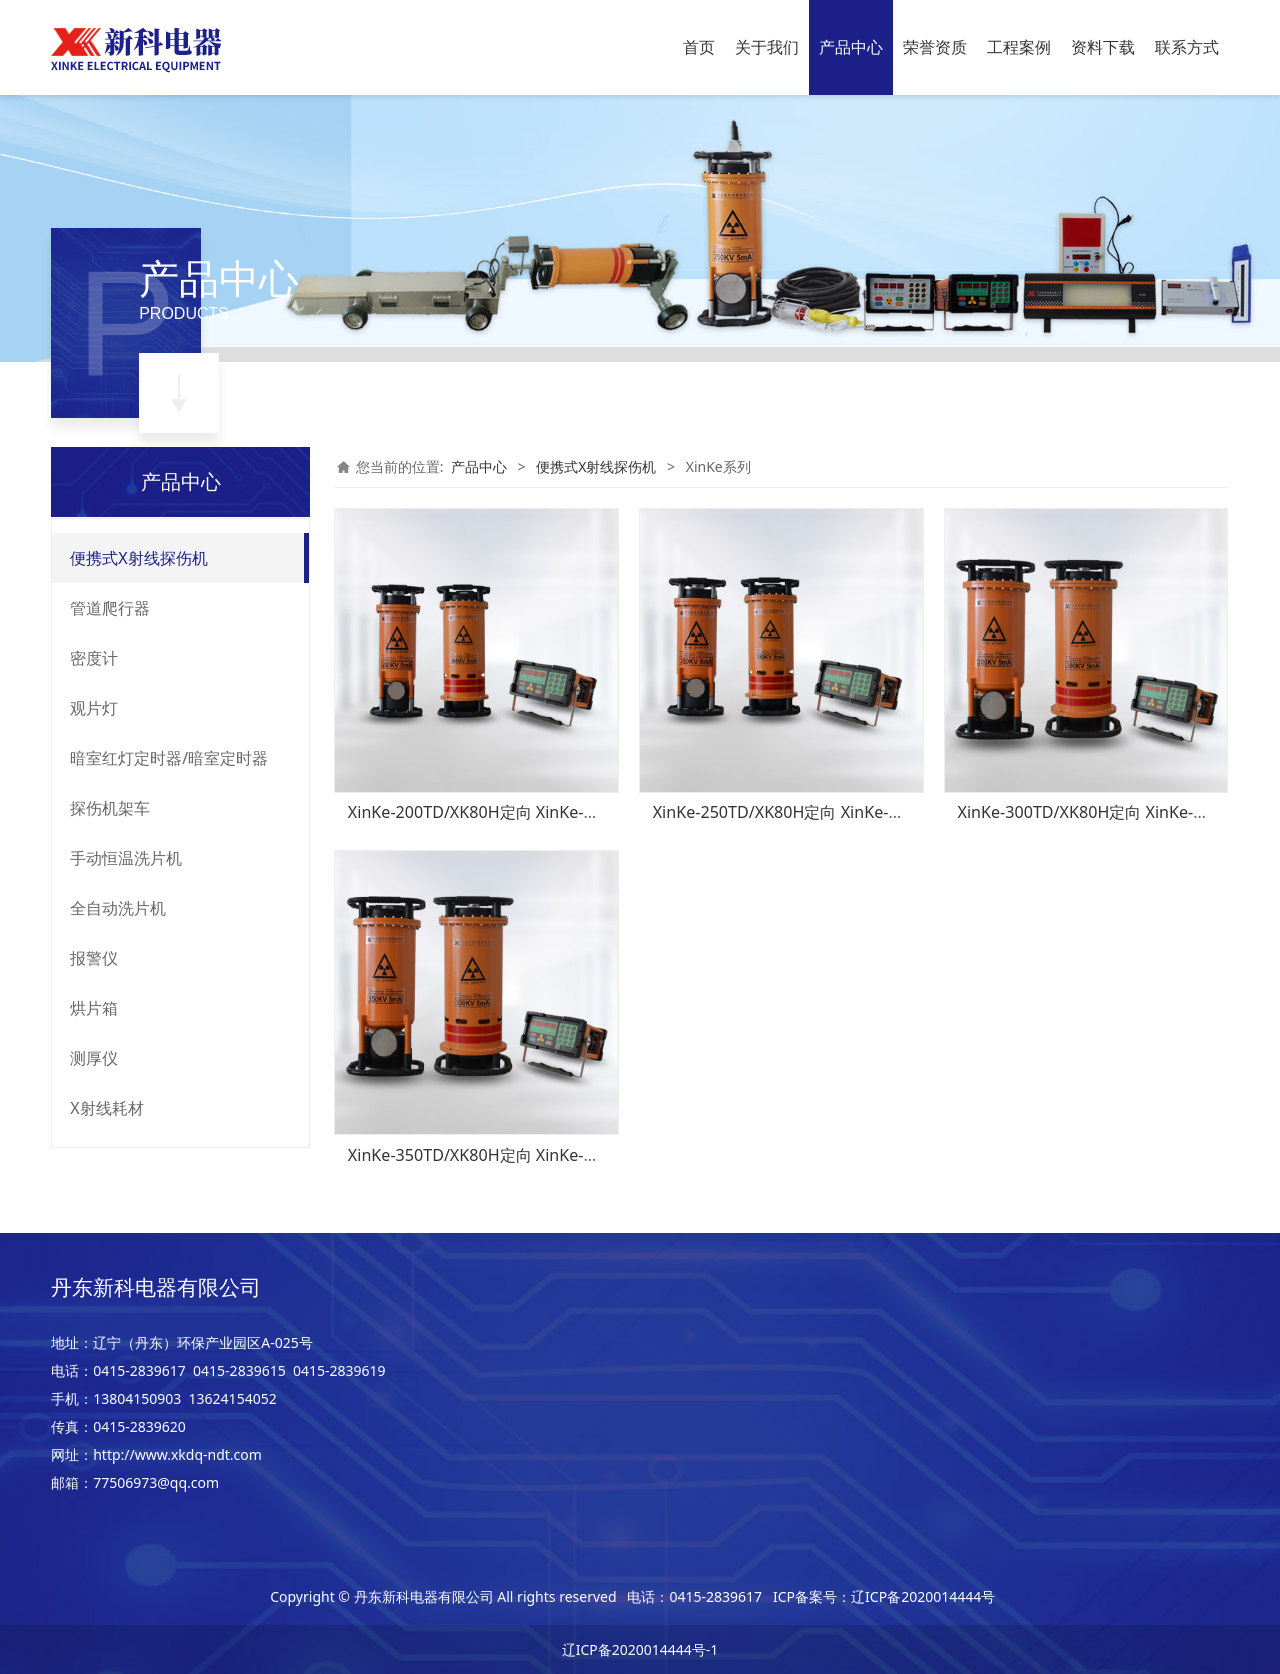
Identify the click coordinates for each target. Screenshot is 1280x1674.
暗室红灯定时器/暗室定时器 (169, 758)
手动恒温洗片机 (126, 858)
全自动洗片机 (118, 908)
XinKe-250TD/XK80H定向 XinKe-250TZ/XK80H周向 (837, 812)
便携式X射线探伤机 (138, 558)
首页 (699, 47)
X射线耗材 (106, 1108)
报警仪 (94, 958)
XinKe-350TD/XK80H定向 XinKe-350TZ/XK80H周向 (532, 1155)
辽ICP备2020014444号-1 (640, 1649)
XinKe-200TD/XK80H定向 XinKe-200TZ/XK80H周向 (532, 812)
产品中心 (851, 47)
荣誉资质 (935, 47)
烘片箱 (94, 1008)
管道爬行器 (110, 608)
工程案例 (1019, 47)
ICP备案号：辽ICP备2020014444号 (884, 1596)
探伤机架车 (110, 808)
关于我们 (767, 47)
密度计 (94, 658)
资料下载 (1103, 47)
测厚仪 (94, 1058)
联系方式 (1187, 47)
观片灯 (94, 708)
